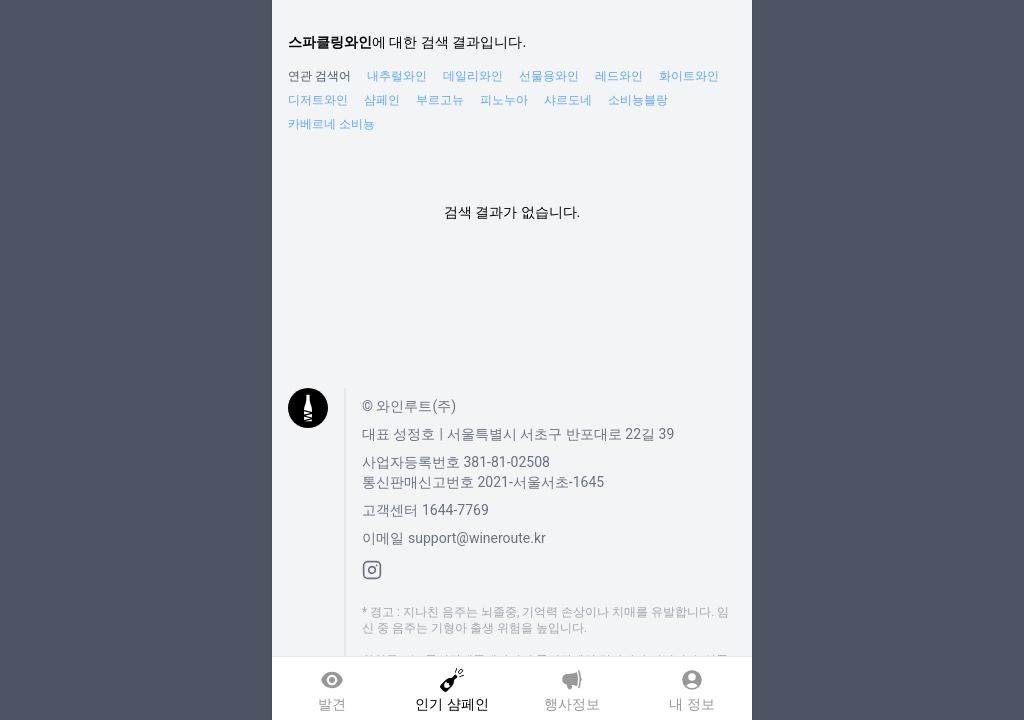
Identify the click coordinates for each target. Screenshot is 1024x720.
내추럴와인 (397, 76)
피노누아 (504, 100)
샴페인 (382, 100)
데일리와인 (473, 76)
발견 (332, 702)
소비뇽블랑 (638, 100)
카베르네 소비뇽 (331, 124)
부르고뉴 (440, 100)
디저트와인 (318, 100)
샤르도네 (568, 100)
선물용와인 (549, 76)
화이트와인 (689, 76)
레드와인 (619, 76)
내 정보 (691, 702)
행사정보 (572, 702)
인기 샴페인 (451, 702)
